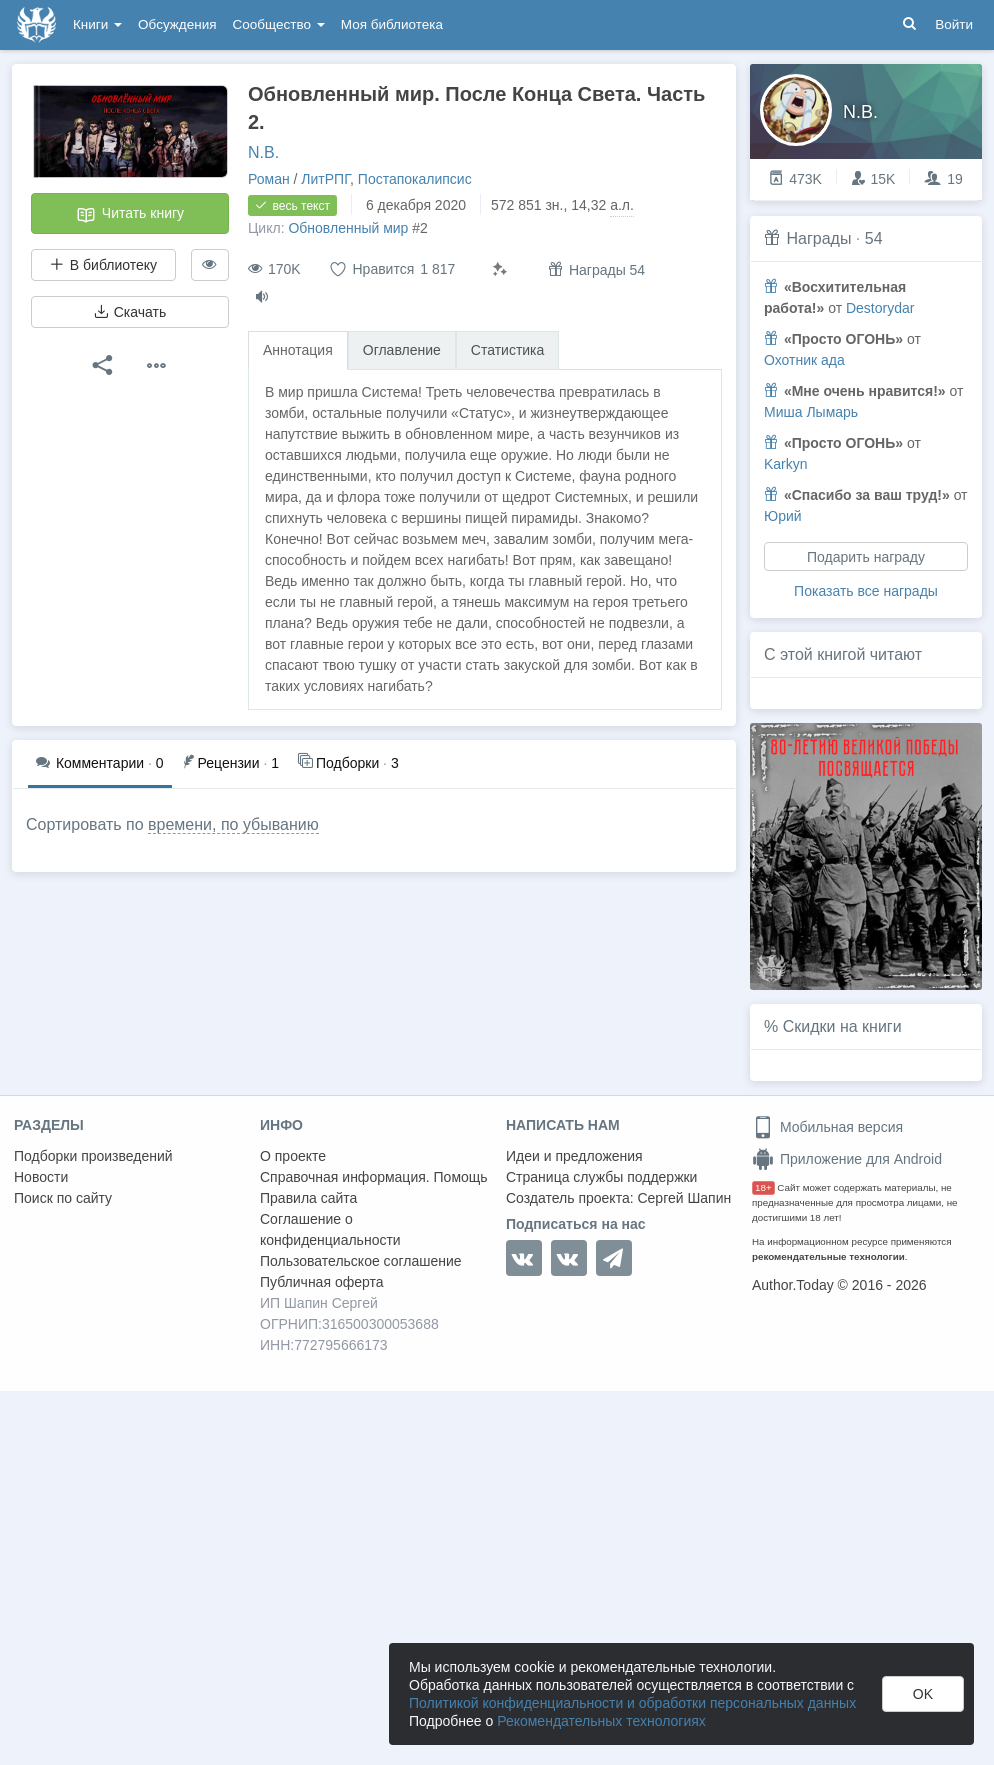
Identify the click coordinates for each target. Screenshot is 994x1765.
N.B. (263, 152)
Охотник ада (804, 360)
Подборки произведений (93, 1156)
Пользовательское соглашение (361, 1261)
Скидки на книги (842, 1026)
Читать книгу (130, 215)
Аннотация (298, 350)
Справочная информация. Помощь (374, 1177)
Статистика (508, 350)
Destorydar (880, 308)
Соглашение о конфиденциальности (330, 1229)
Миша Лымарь (811, 412)
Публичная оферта (322, 1282)
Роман (269, 179)
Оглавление (402, 350)
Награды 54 (596, 269)
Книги (97, 24)
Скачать (130, 312)
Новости (41, 1177)
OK (923, 1694)
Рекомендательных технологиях (601, 1721)
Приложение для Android (847, 1159)
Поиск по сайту (63, 1198)
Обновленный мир (348, 228)
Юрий (783, 516)
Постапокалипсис (415, 179)
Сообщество (279, 24)
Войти (954, 24)
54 (874, 238)
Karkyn (786, 464)
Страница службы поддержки (601, 1177)
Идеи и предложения (574, 1156)
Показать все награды (866, 591)
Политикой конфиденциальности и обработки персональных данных (632, 1703)
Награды (818, 238)
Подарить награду (866, 557)
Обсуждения (177, 24)
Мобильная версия (827, 1127)
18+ (763, 1187)
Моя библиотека (392, 24)
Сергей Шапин (684, 1198)
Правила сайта (308, 1198)
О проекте (293, 1156)
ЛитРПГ (325, 179)
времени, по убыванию (233, 824)
